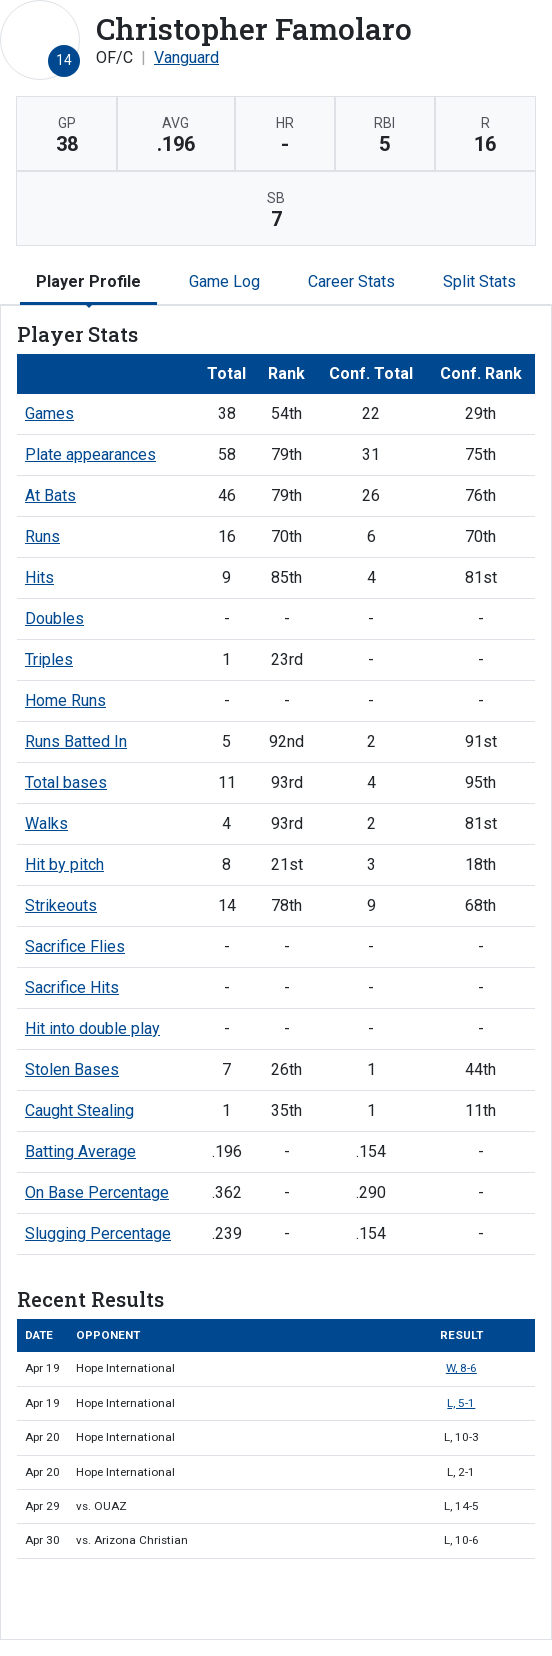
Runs (42, 536)
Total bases (66, 782)
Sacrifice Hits (72, 987)
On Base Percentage (97, 1192)
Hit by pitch (64, 864)
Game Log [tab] (224, 281)
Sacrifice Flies (75, 946)
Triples (49, 659)
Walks (46, 823)
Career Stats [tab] (351, 281)
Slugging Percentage (98, 1233)
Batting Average (80, 1151)
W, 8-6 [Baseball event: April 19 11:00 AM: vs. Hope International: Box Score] (461, 1368)
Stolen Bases (72, 1069)
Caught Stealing (79, 1110)
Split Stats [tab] (479, 281)
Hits (39, 577)
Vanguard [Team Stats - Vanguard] (186, 57)
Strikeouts (61, 905)
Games (49, 413)
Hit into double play (92, 1028)
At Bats (50, 495)
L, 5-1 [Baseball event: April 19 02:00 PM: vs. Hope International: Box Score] (461, 1403)
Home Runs (65, 700)
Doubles (54, 618)
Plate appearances (90, 454)
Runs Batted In (76, 741)
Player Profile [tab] (88, 281)
